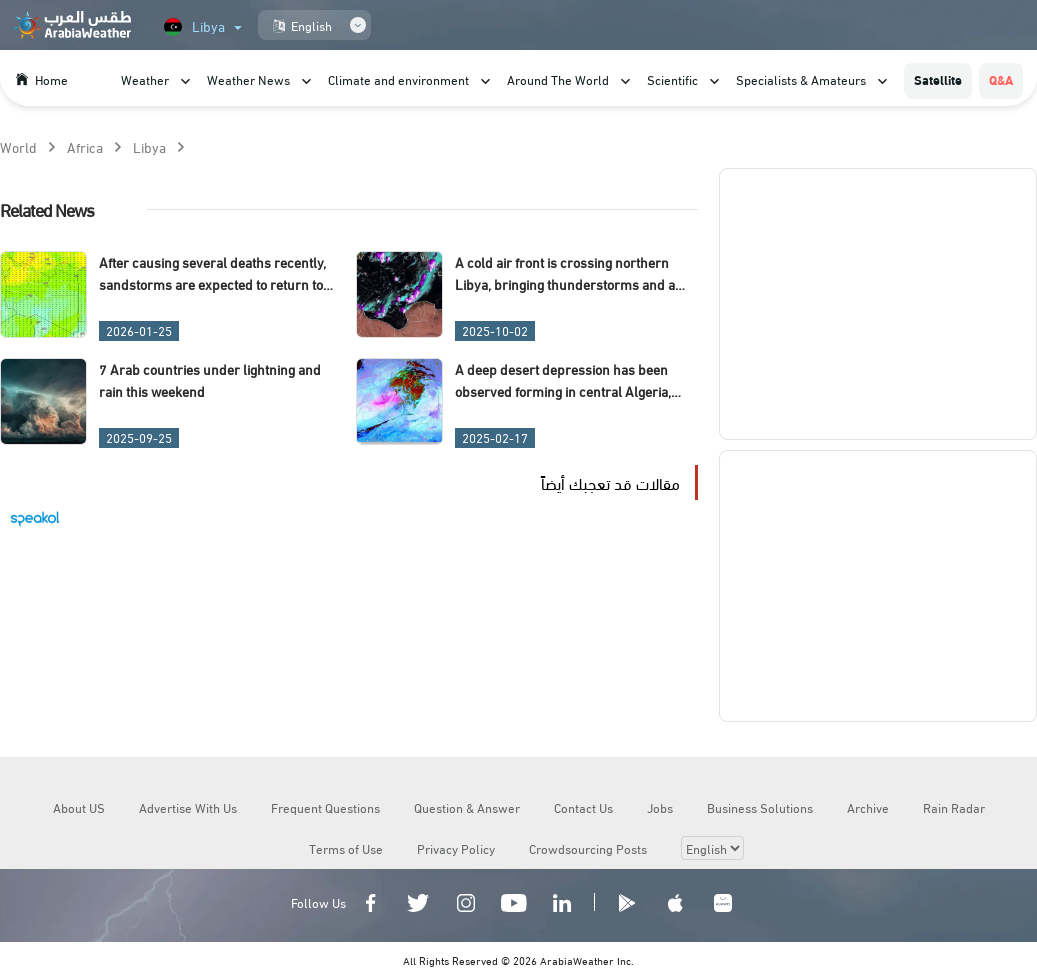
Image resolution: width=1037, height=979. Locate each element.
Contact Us (583, 807)
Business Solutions (760, 807)
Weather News (248, 79)
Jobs (660, 807)
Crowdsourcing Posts (588, 848)
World (18, 146)
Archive (868, 807)
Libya (149, 146)
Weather (145, 79)
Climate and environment (398, 79)
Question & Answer (467, 807)
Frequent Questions (325, 807)
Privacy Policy (456, 848)
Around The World (558, 79)
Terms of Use (346, 848)
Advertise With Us (188, 807)
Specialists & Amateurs (801, 79)
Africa (85, 146)
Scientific (672, 79)
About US (79, 807)
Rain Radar (954, 807)
